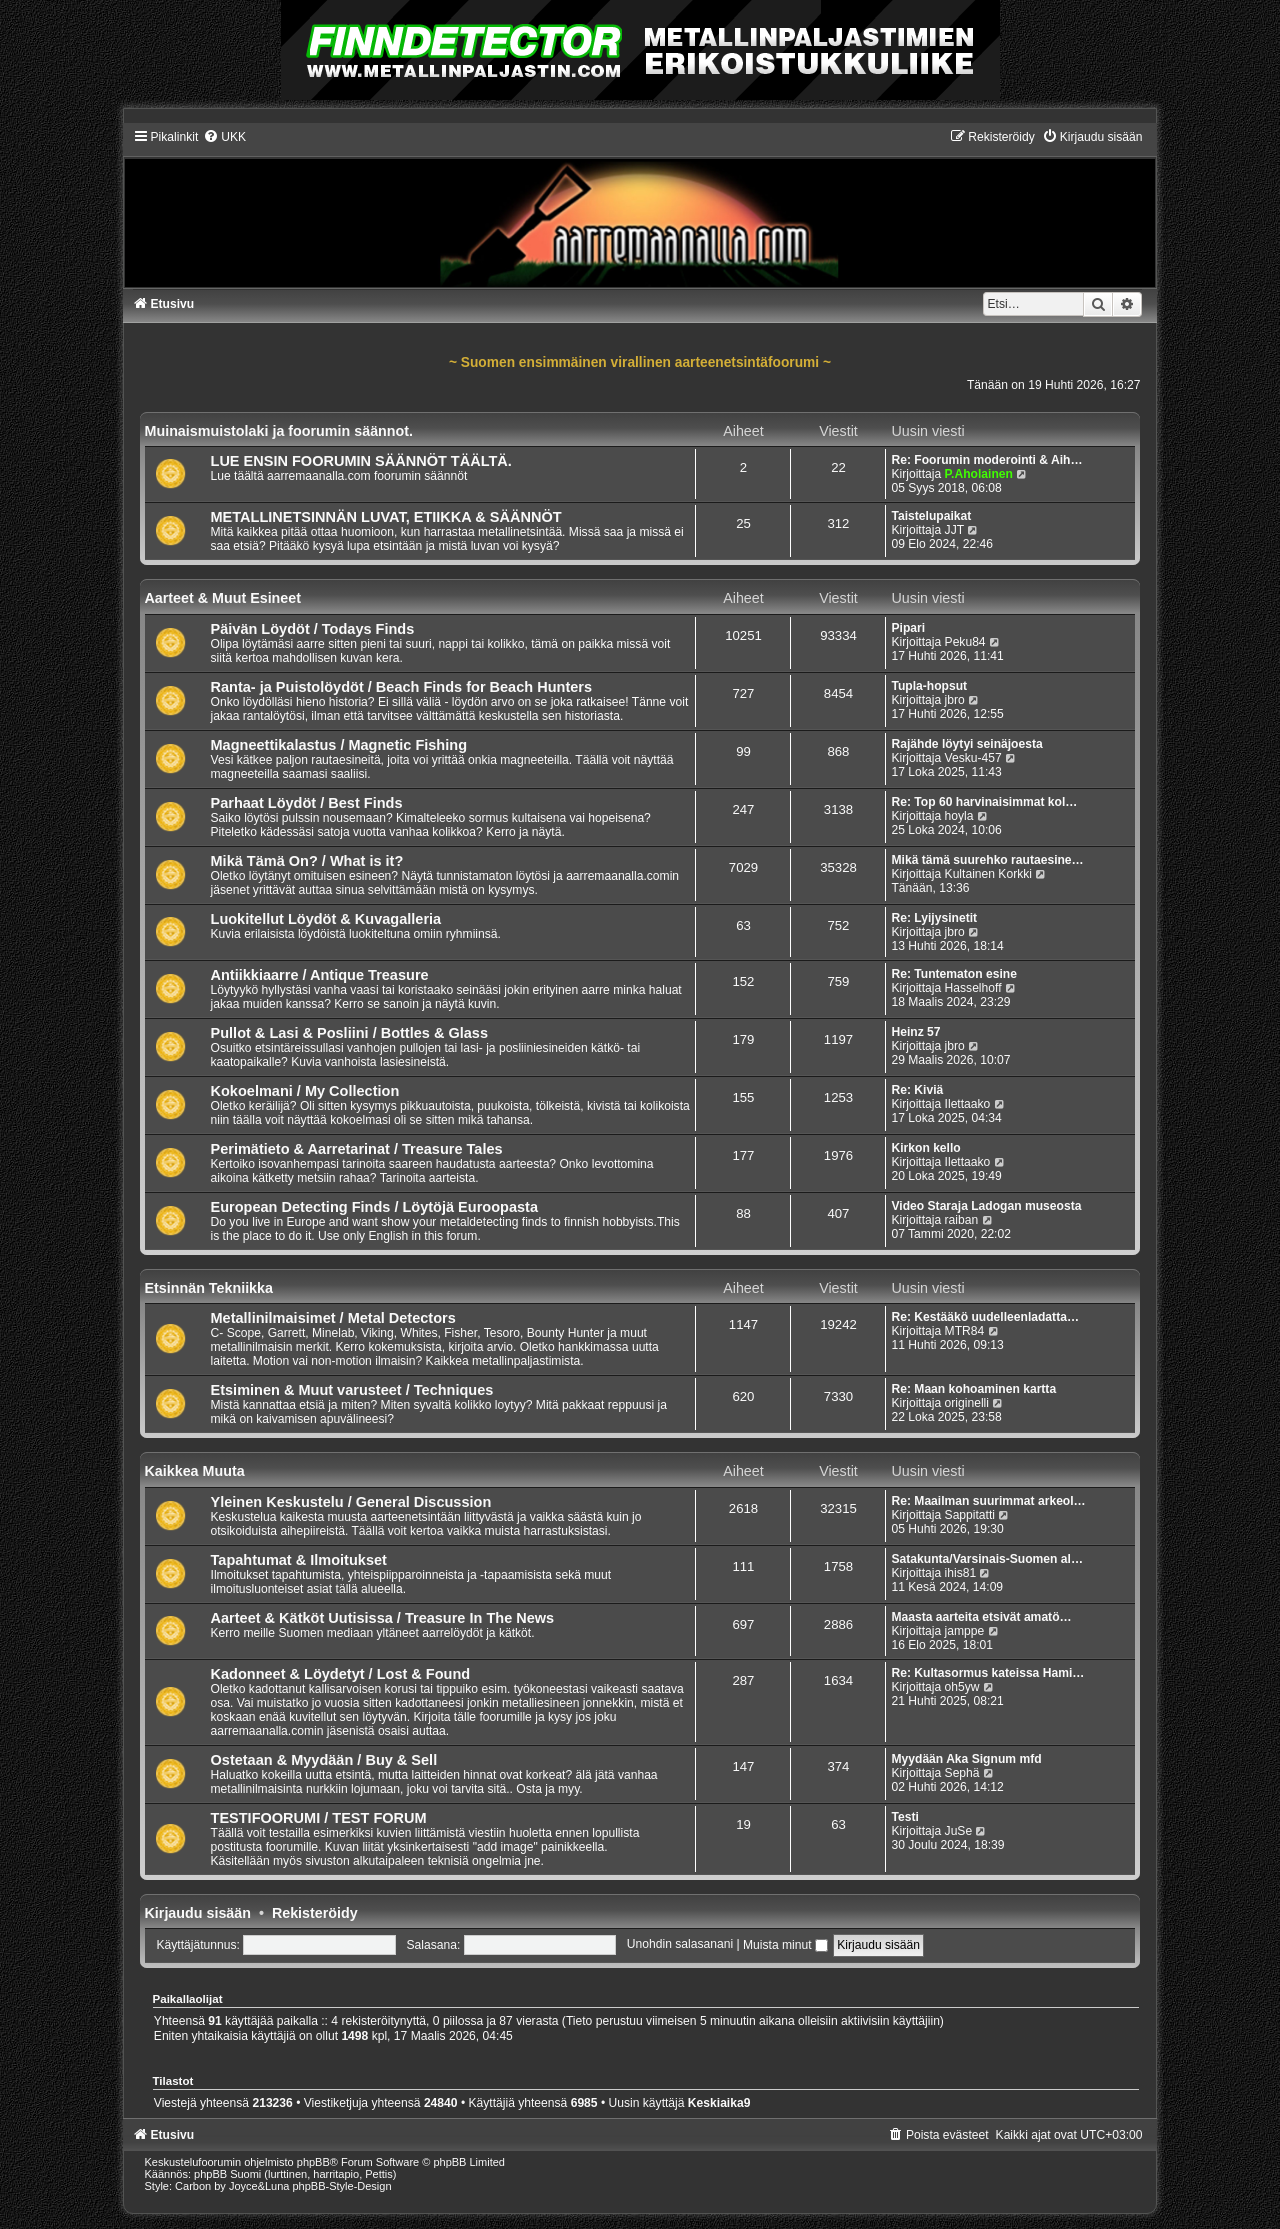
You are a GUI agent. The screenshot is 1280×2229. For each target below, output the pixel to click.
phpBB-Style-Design (342, 2186)
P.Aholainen (979, 474)
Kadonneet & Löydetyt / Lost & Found (341, 1674)
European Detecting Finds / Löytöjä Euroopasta (374, 1207)
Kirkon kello (925, 1148)
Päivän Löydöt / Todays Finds (313, 629)
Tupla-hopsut (929, 686)
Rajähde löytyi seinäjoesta (966, 744)
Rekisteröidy (315, 1913)
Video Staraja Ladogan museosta (986, 1206)
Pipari (908, 628)
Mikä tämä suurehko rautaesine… (987, 860)
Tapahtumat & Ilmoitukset (299, 1560)
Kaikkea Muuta (195, 1471)
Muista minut (785, 1945)
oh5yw (962, 1687)
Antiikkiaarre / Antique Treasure (320, 975)
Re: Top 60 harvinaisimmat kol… (984, 802)
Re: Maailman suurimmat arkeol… (988, 1501)
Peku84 (965, 642)
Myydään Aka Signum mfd (966, 1759)
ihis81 (961, 1573)
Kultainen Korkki (988, 874)
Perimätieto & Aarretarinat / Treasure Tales (357, 1149)
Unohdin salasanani (680, 1945)
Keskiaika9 (719, 2103)
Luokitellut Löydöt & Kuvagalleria (326, 919)
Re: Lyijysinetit (934, 918)
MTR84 (965, 1331)
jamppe (965, 1631)
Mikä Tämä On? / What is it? (307, 861)
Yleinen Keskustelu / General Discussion (351, 1502)
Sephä (962, 1773)
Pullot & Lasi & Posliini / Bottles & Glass (349, 1033)
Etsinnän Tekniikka (209, 1288)
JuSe (959, 1831)
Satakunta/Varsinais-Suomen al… (987, 1559)
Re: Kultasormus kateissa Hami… (987, 1673)
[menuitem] (224, 137)
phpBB (313, 2162)
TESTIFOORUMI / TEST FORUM (319, 1818)
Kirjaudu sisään (198, 1913)
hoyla (959, 816)
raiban (962, 1220)
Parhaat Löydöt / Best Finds (307, 803)
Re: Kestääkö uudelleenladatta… (985, 1317)
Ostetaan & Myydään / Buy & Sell (324, 1760)
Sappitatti (970, 1515)
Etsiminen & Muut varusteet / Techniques (352, 1390)
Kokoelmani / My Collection (305, 1091)
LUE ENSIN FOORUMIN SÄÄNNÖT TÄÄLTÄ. (361, 461)
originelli (967, 1403)
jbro (955, 700)
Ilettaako (968, 1104)
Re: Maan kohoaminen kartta (973, 1389)
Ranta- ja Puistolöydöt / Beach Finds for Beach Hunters (402, 687)
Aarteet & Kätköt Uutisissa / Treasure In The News (383, 1618)
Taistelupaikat (931, 516)
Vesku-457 (973, 758)
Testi (904, 1817)
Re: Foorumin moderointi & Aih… (986, 460)
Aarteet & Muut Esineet (223, 598)
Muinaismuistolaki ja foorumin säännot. (279, 431)
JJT (954, 530)
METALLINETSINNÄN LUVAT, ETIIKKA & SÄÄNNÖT (386, 517)
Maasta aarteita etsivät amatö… (981, 1617)
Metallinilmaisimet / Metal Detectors (333, 1318)
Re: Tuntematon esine (953, 974)
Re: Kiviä (917, 1090)
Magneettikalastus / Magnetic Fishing (339, 745)
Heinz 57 (915, 1032)
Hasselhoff (973, 988)
